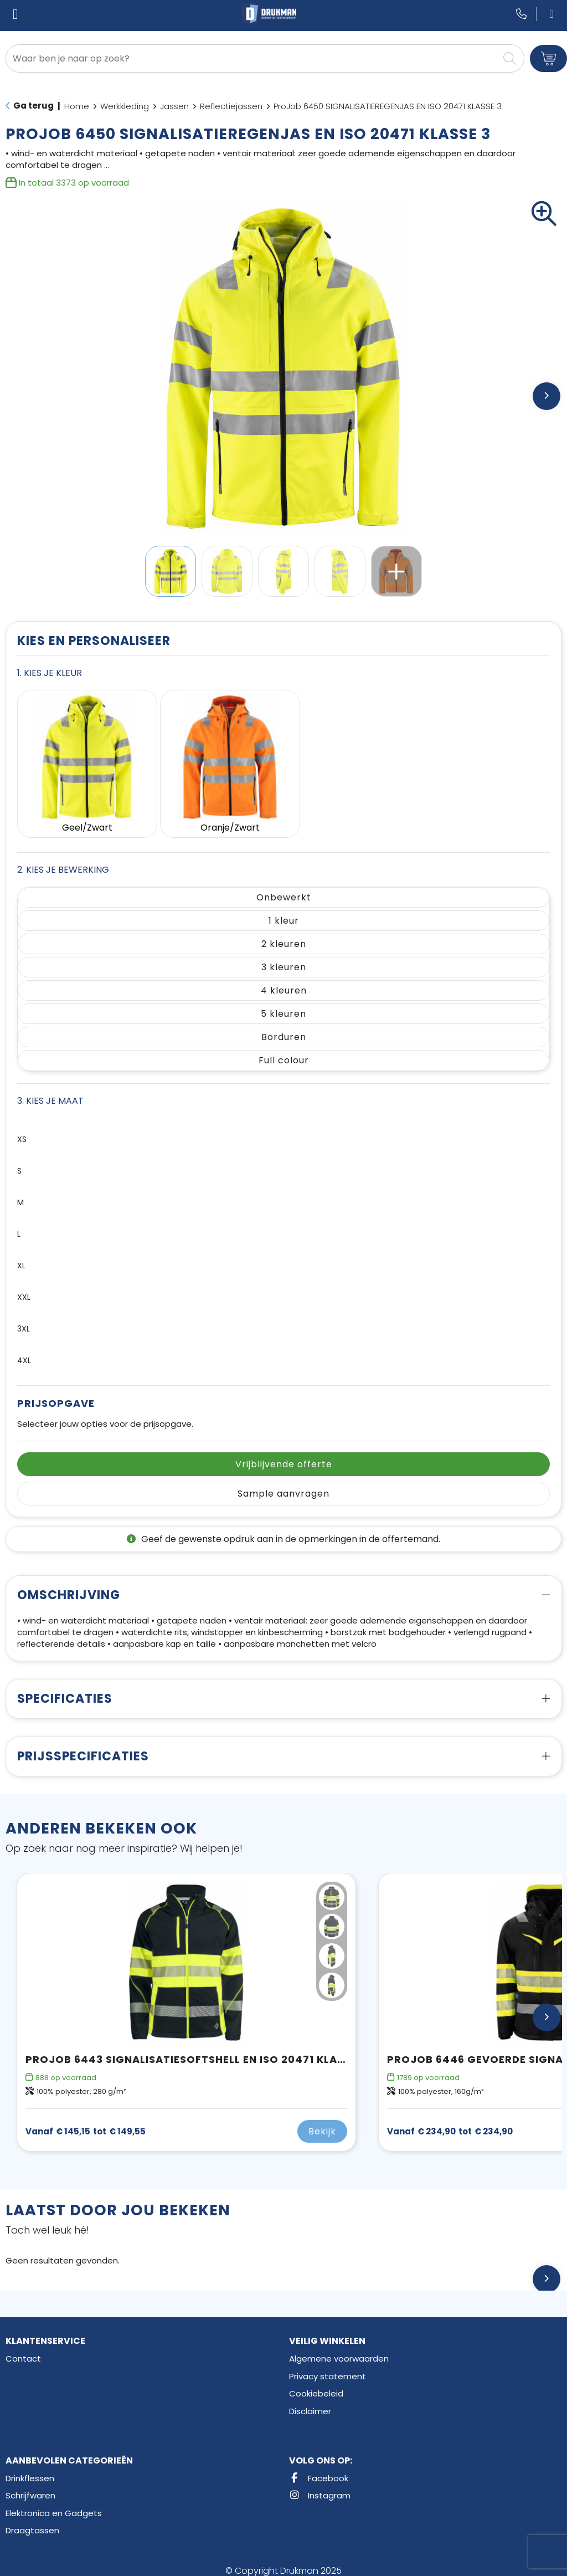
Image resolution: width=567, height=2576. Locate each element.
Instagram (319, 2486)
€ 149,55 (85, 2121)
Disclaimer (310, 2401)
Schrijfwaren (30, 2486)
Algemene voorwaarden (339, 2349)
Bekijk (322, 2122)
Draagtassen (32, 2521)
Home (76, 106)
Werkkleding (124, 106)
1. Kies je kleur (49, 673)
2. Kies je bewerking (63, 860)
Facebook (318, 2468)
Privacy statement (327, 2366)
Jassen (174, 106)
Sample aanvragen (283, 1484)
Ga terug (33, 105)
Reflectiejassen (231, 106)
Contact (23, 2349)
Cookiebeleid (316, 2384)
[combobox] (252, 58)
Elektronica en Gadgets (54, 2503)
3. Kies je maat (50, 1091)
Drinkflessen (30, 2468)
